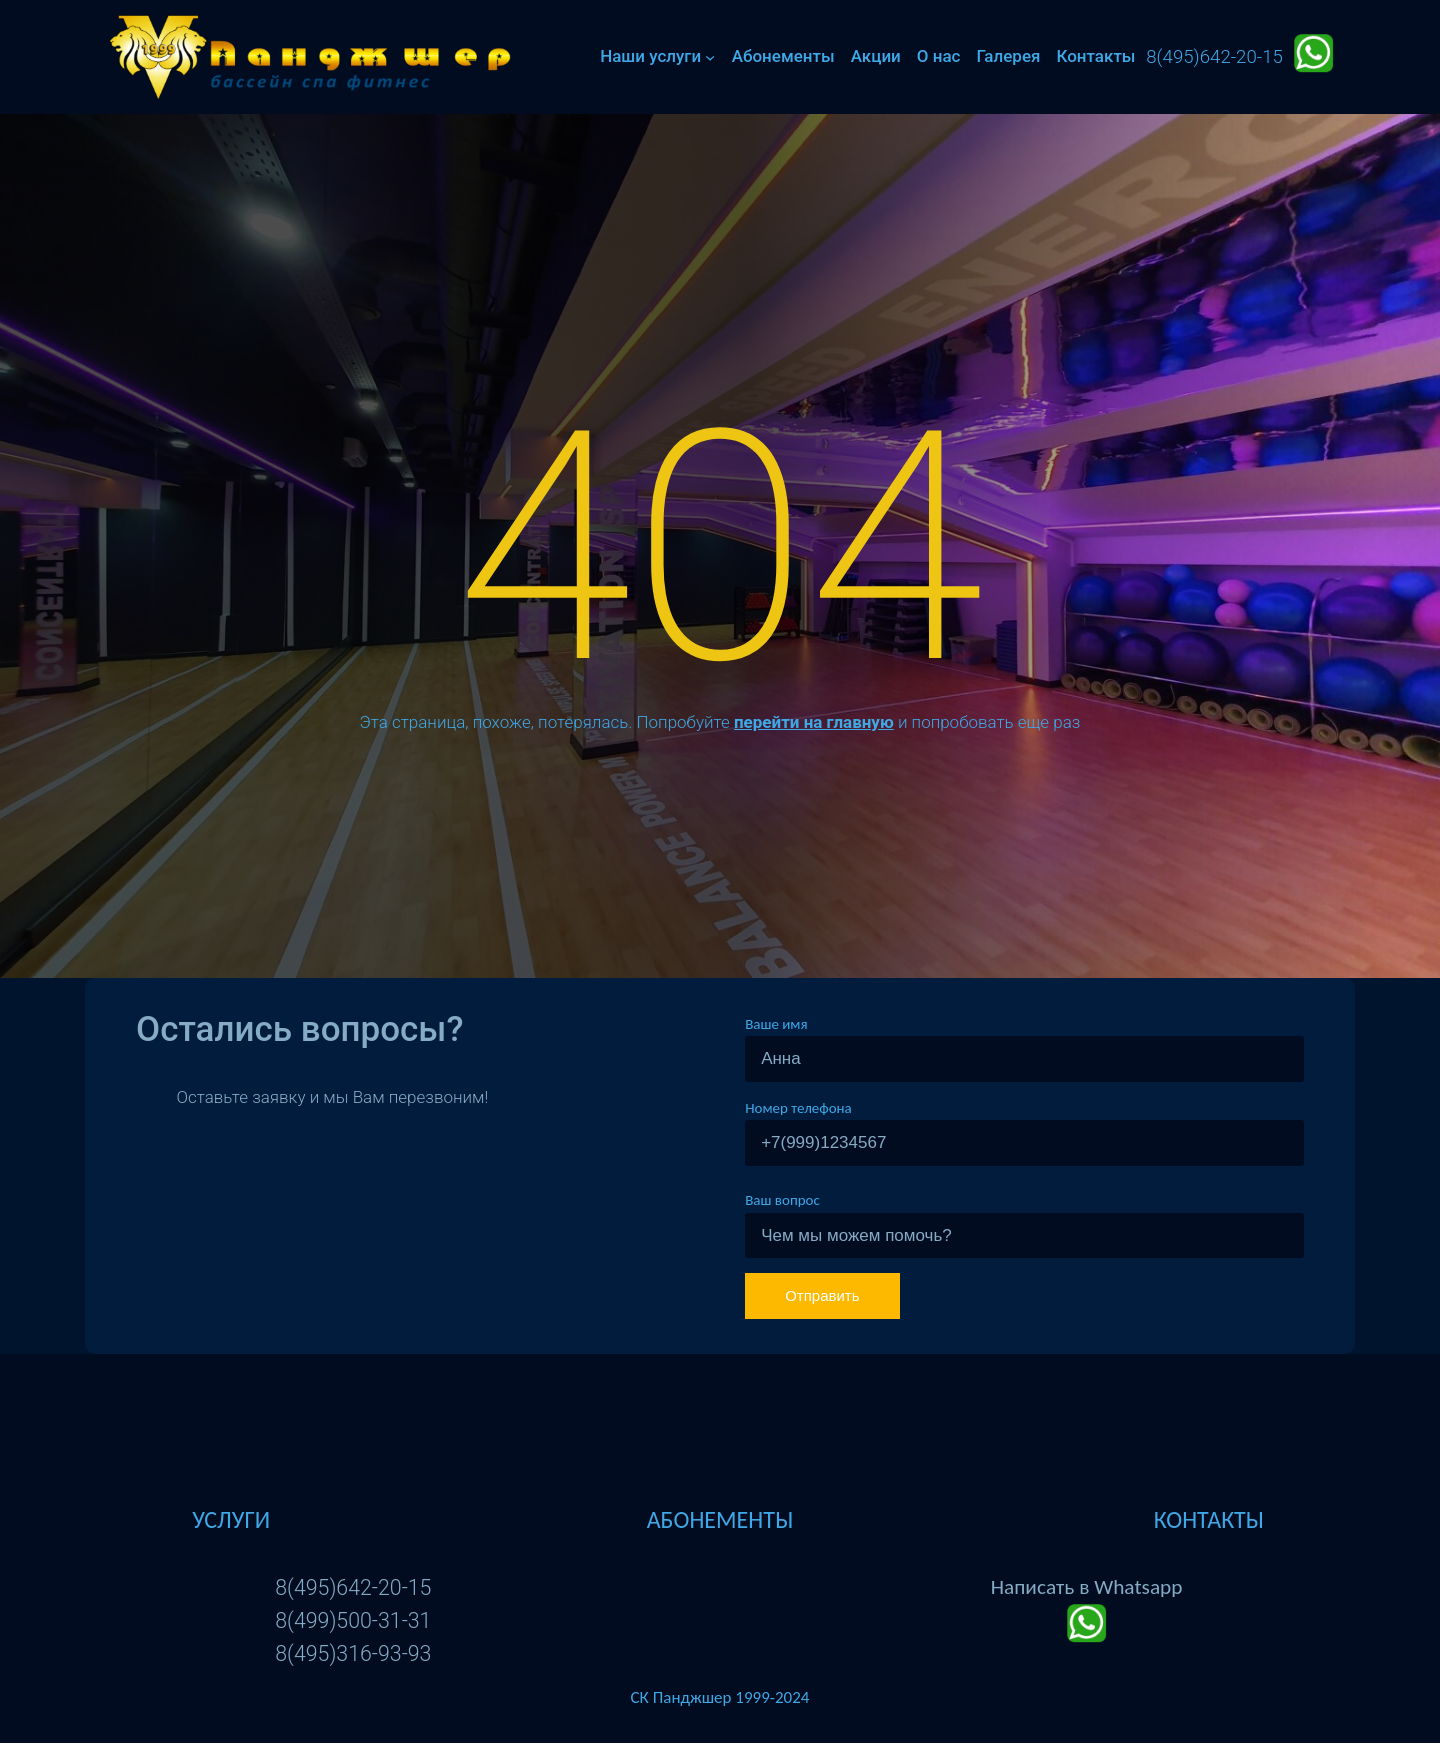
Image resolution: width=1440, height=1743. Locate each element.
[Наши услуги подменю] (710, 57)
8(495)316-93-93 (353, 1653)
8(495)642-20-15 (353, 1587)
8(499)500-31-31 (353, 1620)
